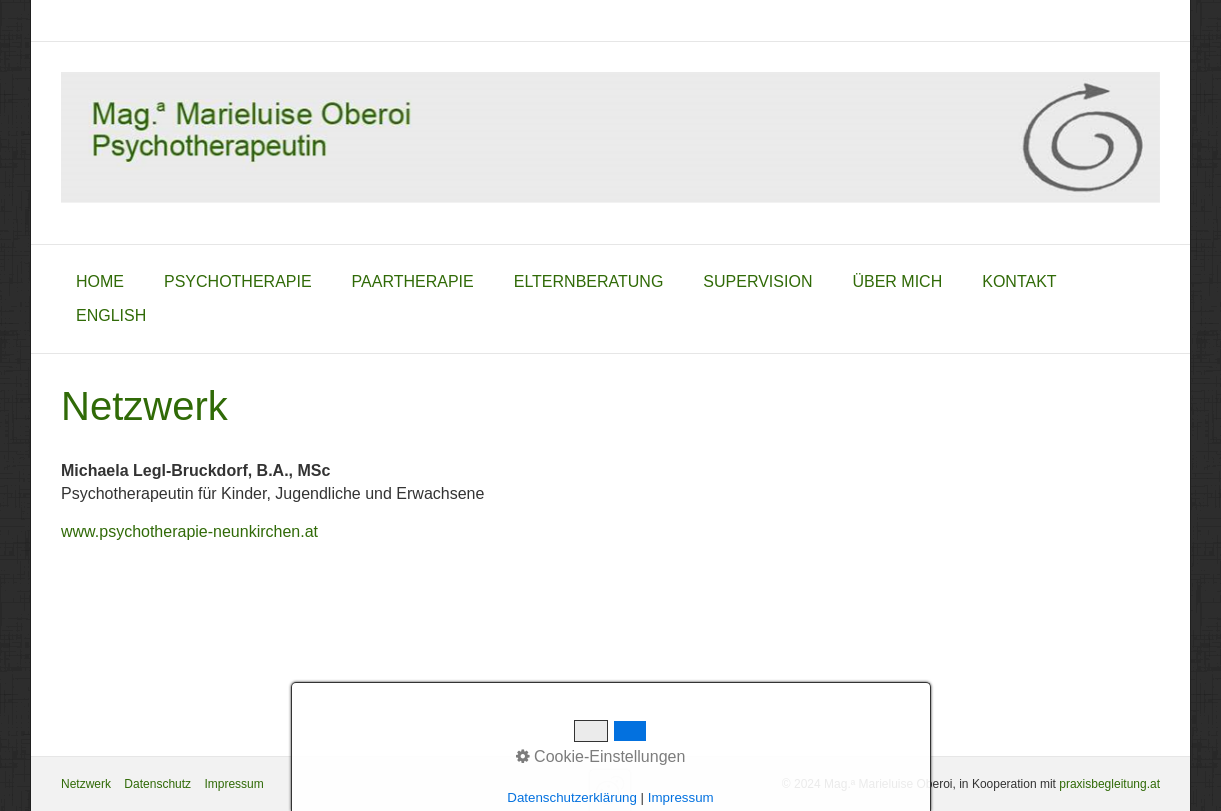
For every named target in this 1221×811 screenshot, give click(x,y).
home (100, 281)
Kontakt (1019, 281)
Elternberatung (589, 281)
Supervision (757, 281)
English (111, 315)
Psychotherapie (238, 281)
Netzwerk (86, 784)
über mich (897, 281)
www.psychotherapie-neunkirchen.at (189, 531)
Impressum (233, 784)
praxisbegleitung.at (1109, 784)
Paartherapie (413, 281)
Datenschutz (157, 784)
